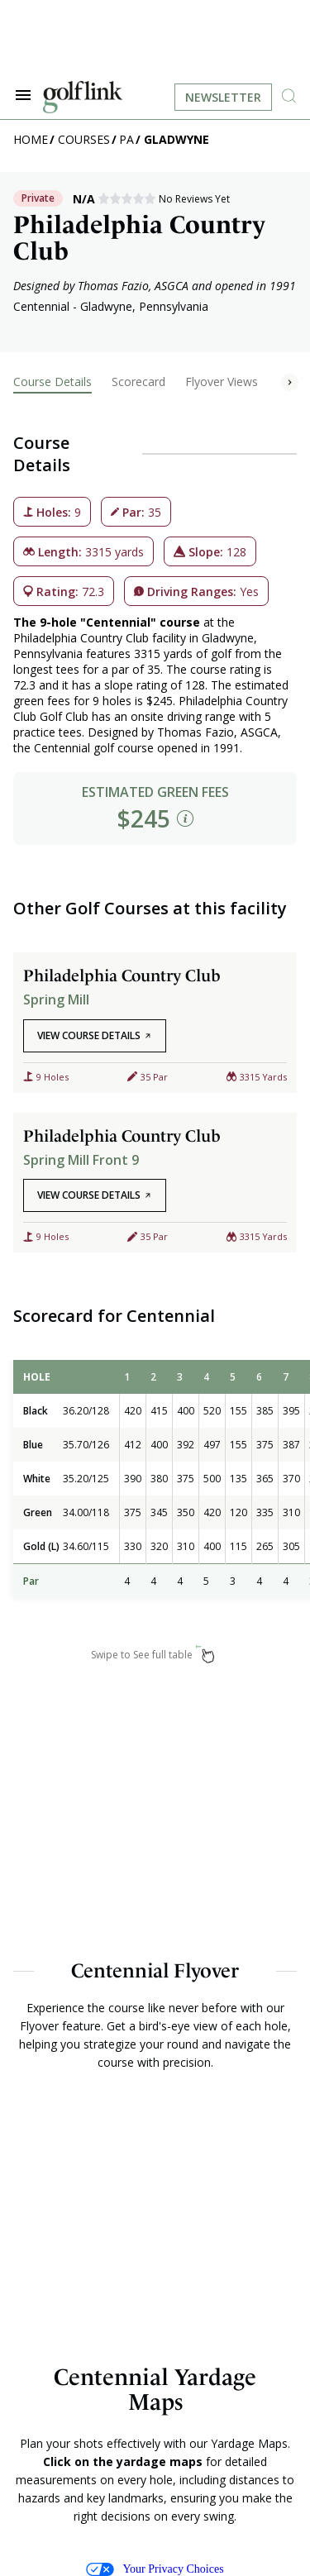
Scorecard (138, 381)
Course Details (52, 381)
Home (30, 139)
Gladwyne (176, 139)
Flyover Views (221, 381)
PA (126, 139)
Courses (84, 139)
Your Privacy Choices (154, 2569)
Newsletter (223, 97)
